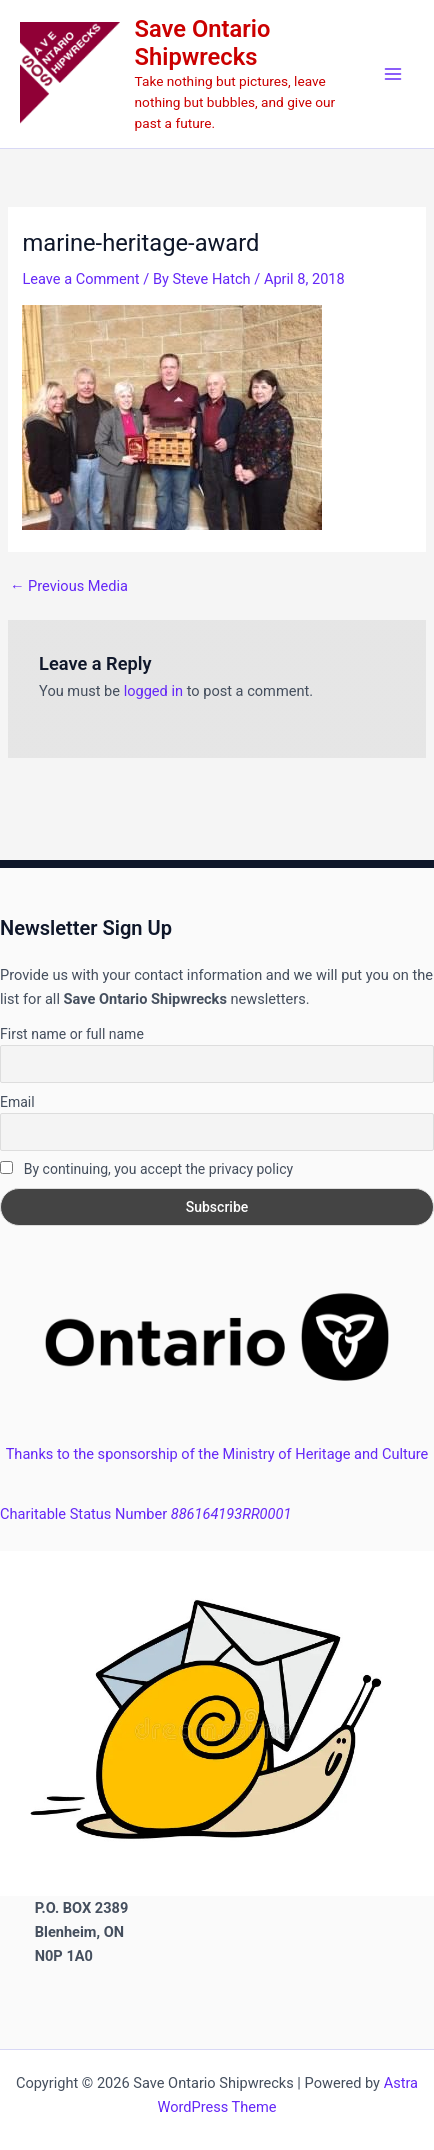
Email (17, 1102)
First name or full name (72, 1034)
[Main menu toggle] (393, 74)
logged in (153, 691)
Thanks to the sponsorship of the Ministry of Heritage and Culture (217, 1454)
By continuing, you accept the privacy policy (146, 1169)
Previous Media (69, 586)
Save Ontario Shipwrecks (203, 43)
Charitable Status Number (145, 1514)
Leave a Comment (80, 279)
